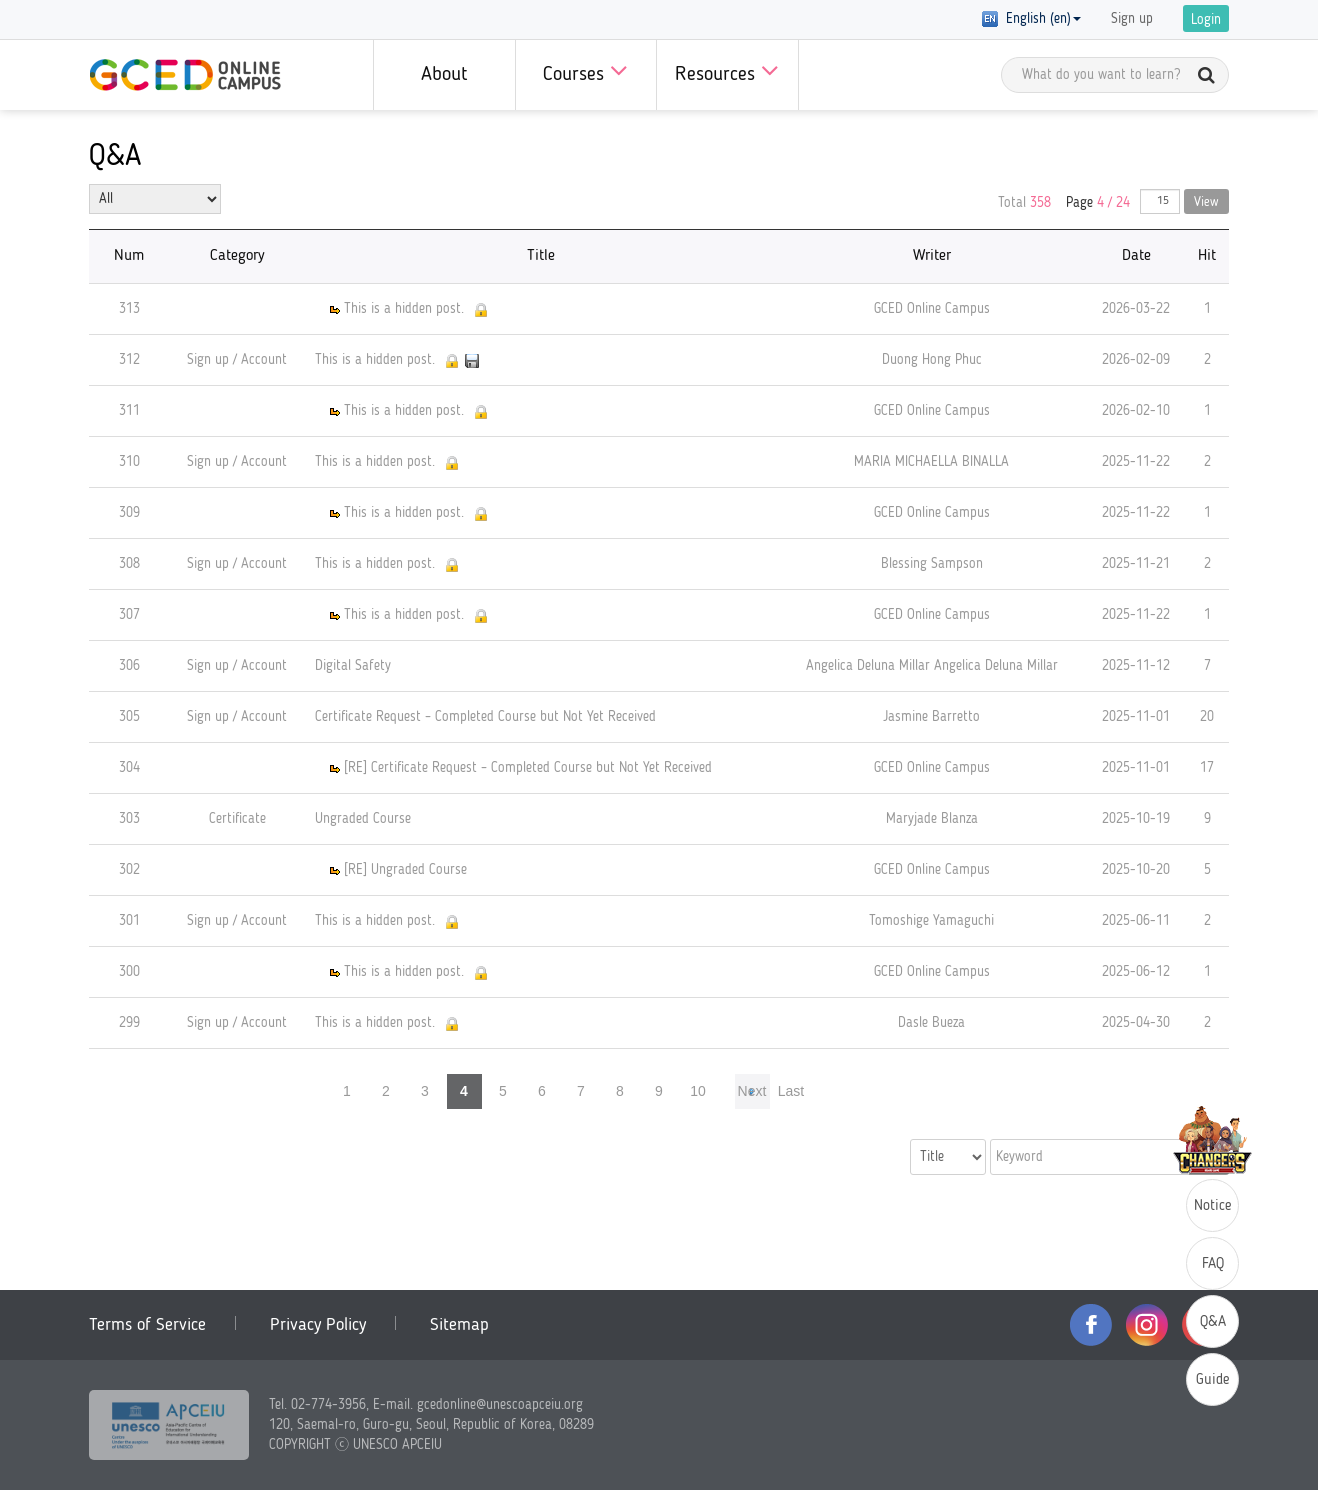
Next (752, 1091)
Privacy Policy (318, 1325)
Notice (1213, 1206)
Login (1206, 20)
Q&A (1213, 1322)
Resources (727, 70)
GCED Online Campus (185, 75)
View (1206, 202)
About (444, 75)
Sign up (1132, 19)
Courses (585, 70)
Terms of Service (147, 1325)
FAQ (1213, 1264)
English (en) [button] (1031, 19)
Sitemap (459, 1325)
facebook (1091, 1325)
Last (791, 1091)
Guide (1213, 1380)
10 (698, 1091)
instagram (1147, 1325)
